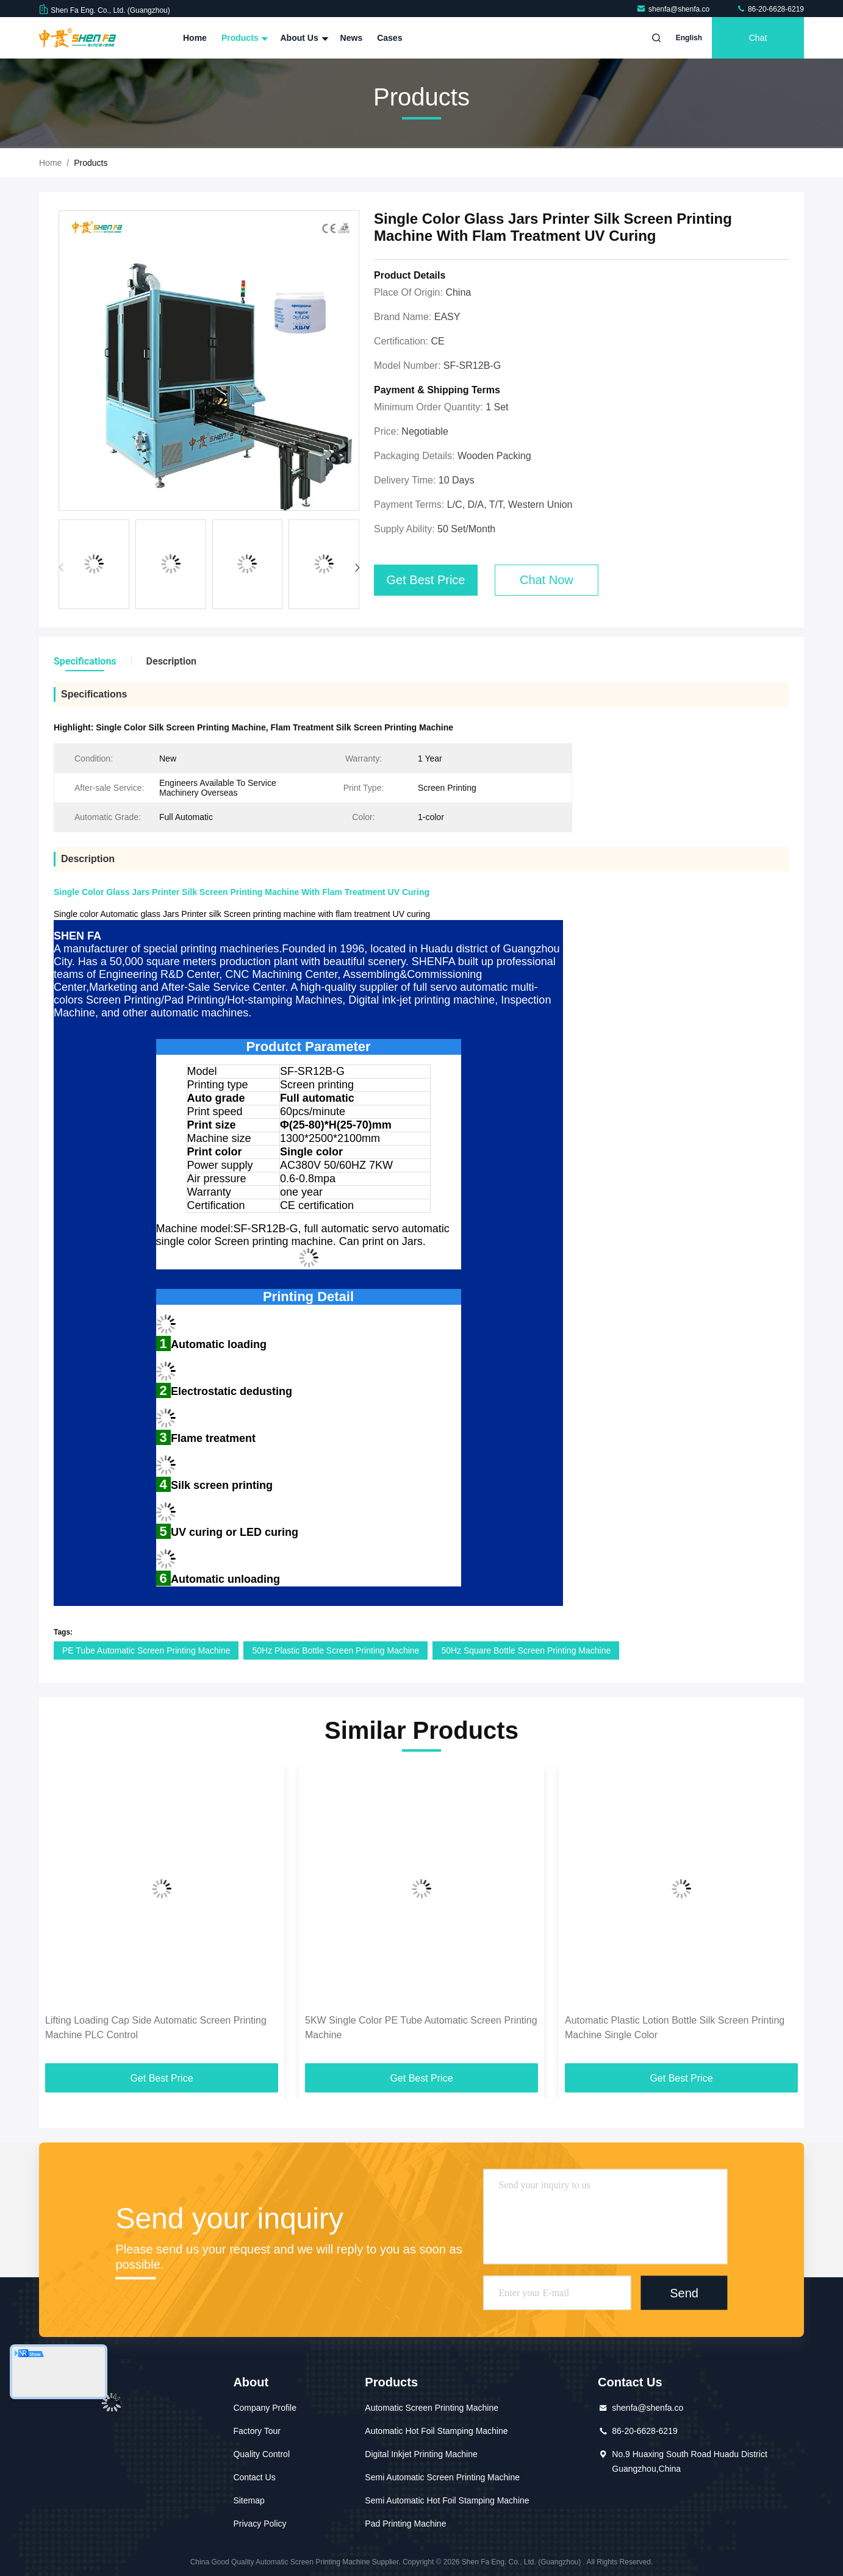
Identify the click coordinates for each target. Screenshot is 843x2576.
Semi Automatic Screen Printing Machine (442, 2477)
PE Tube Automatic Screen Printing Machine (146, 1650)
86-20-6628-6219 (770, 9)
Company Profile (264, 2408)
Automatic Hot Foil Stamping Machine (436, 2431)
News (351, 38)
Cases (389, 38)
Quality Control (261, 2454)
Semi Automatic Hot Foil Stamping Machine (447, 2500)
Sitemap (248, 2500)
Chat (758, 38)
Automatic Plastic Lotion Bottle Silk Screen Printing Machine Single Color (674, 2027)
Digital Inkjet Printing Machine (421, 2454)
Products (243, 38)
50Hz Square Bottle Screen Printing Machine (526, 1650)
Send (684, 2293)
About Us (302, 38)
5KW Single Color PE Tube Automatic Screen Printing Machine (421, 2027)
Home (195, 38)
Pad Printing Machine (405, 2523)
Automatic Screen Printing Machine (431, 2408)
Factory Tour (257, 2431)
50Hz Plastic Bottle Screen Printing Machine (335, 1650)
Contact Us (254, 2477)
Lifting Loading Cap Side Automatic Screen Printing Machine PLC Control (156, 2027)
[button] (357, 567)
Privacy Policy (259, 2523)
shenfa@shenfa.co (674, 9)
